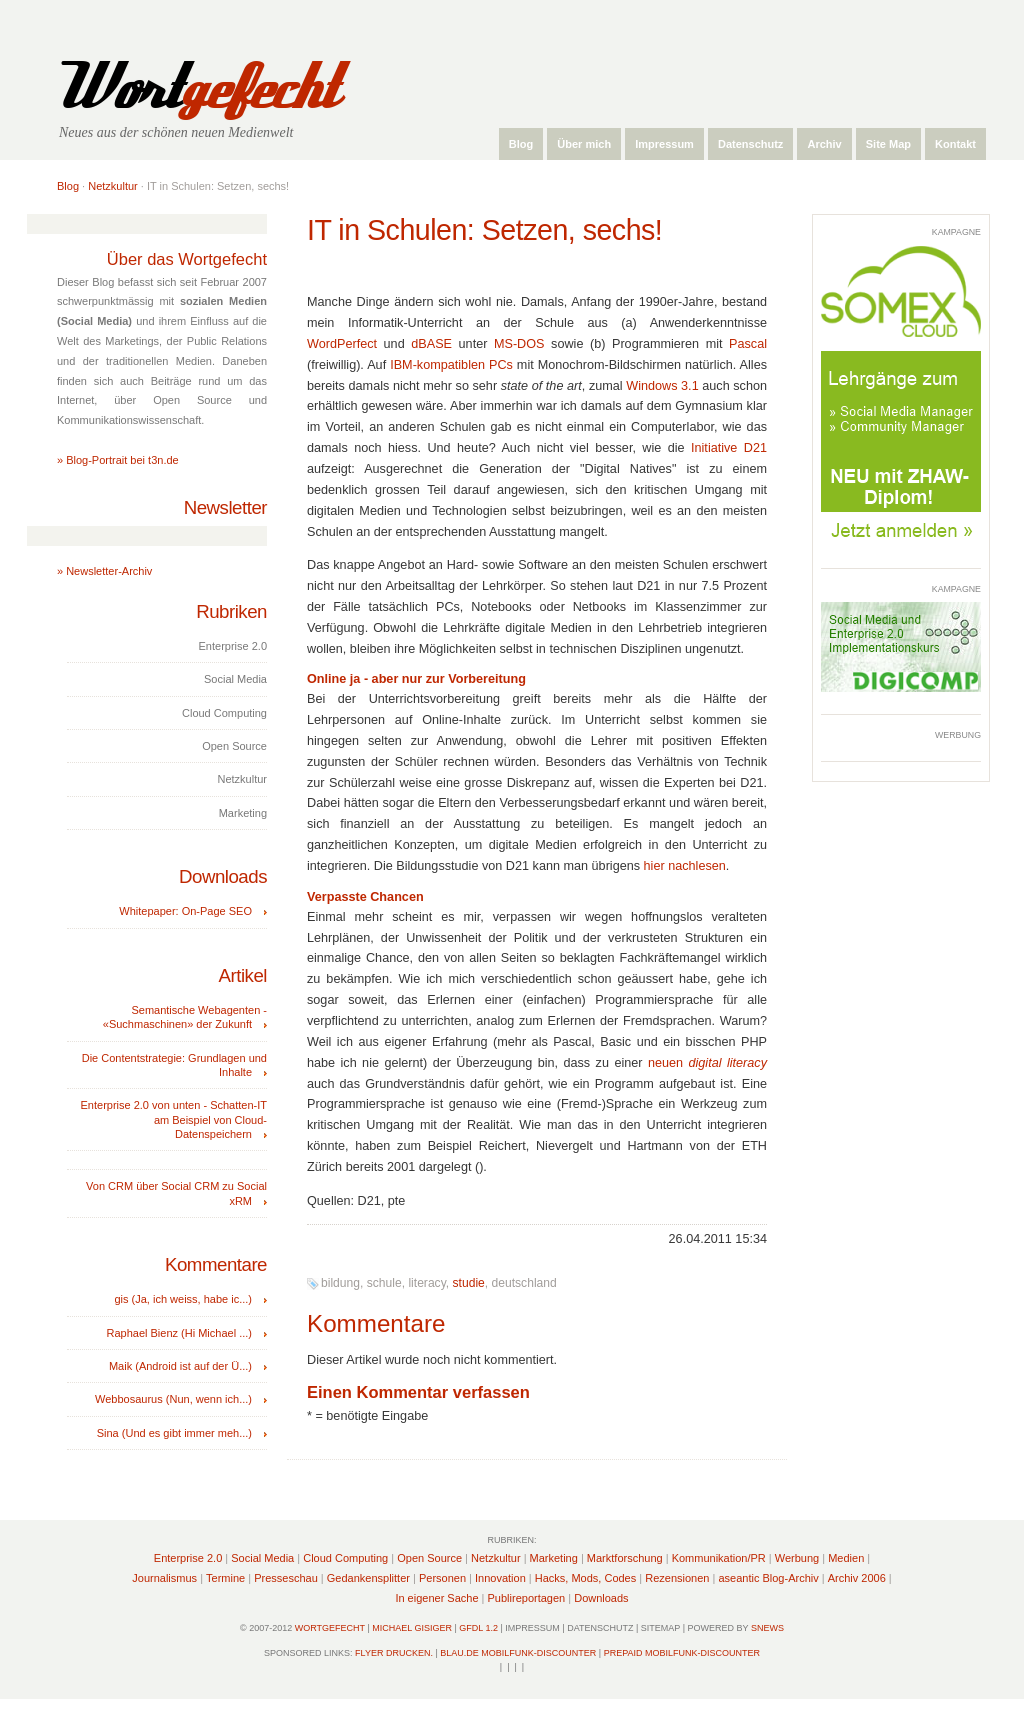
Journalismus (164, 1578)
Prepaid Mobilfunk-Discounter (682, 1653)
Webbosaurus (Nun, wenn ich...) (173, 1399)
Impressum (664, 144)
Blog (521, 144)
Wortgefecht (330, 1628)
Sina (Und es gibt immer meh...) (174, 1433)
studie (469, 1283)
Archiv (824, 144)
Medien (846, 1558)
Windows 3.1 (662, 386)
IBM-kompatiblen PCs (451, 365)
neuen (707, 1063)
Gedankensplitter (368, 1578)
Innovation (500, 1578)
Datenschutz (750, 144)
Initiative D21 (729, 448)
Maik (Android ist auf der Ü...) (180, 1366)
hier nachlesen (685, 866)
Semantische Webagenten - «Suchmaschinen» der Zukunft (185, 1017)
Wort (195, 87)
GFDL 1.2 (478, 1628)
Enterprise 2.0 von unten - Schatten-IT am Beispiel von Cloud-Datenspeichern (174, 1119)
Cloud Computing (345, 1558)
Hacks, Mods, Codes (585, 1578)
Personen (442, 1578)
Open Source (429, 1558)
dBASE (431, 344)
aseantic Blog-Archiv (768, 1578)
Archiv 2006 (857, 1578)
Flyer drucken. (394, 1653)
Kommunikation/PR (719, 1558)
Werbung (797, 1558)
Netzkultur (113, 186)
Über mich (584, 144)
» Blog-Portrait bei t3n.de (118, 460)
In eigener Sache (436, 1598)
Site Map (888, 144)
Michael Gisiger (412, 1628)
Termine (225, 1578)
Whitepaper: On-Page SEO (185, 911)
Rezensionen (677, 1578)
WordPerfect (342, 344)
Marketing (554, 1558)
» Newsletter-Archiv (104, 571)
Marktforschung (625, 1558)
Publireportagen (527, 1598)
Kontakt (955, 144)
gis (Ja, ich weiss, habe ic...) (183, 1299)
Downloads (601, 1598)
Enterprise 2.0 (188, 1558)
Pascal (748, 344)
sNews (767, 1628)
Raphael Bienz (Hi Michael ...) (179, 1333)
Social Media (262, 1558)
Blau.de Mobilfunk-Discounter (518, 1653)
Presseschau (286, 1578)
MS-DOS (519, 344)
